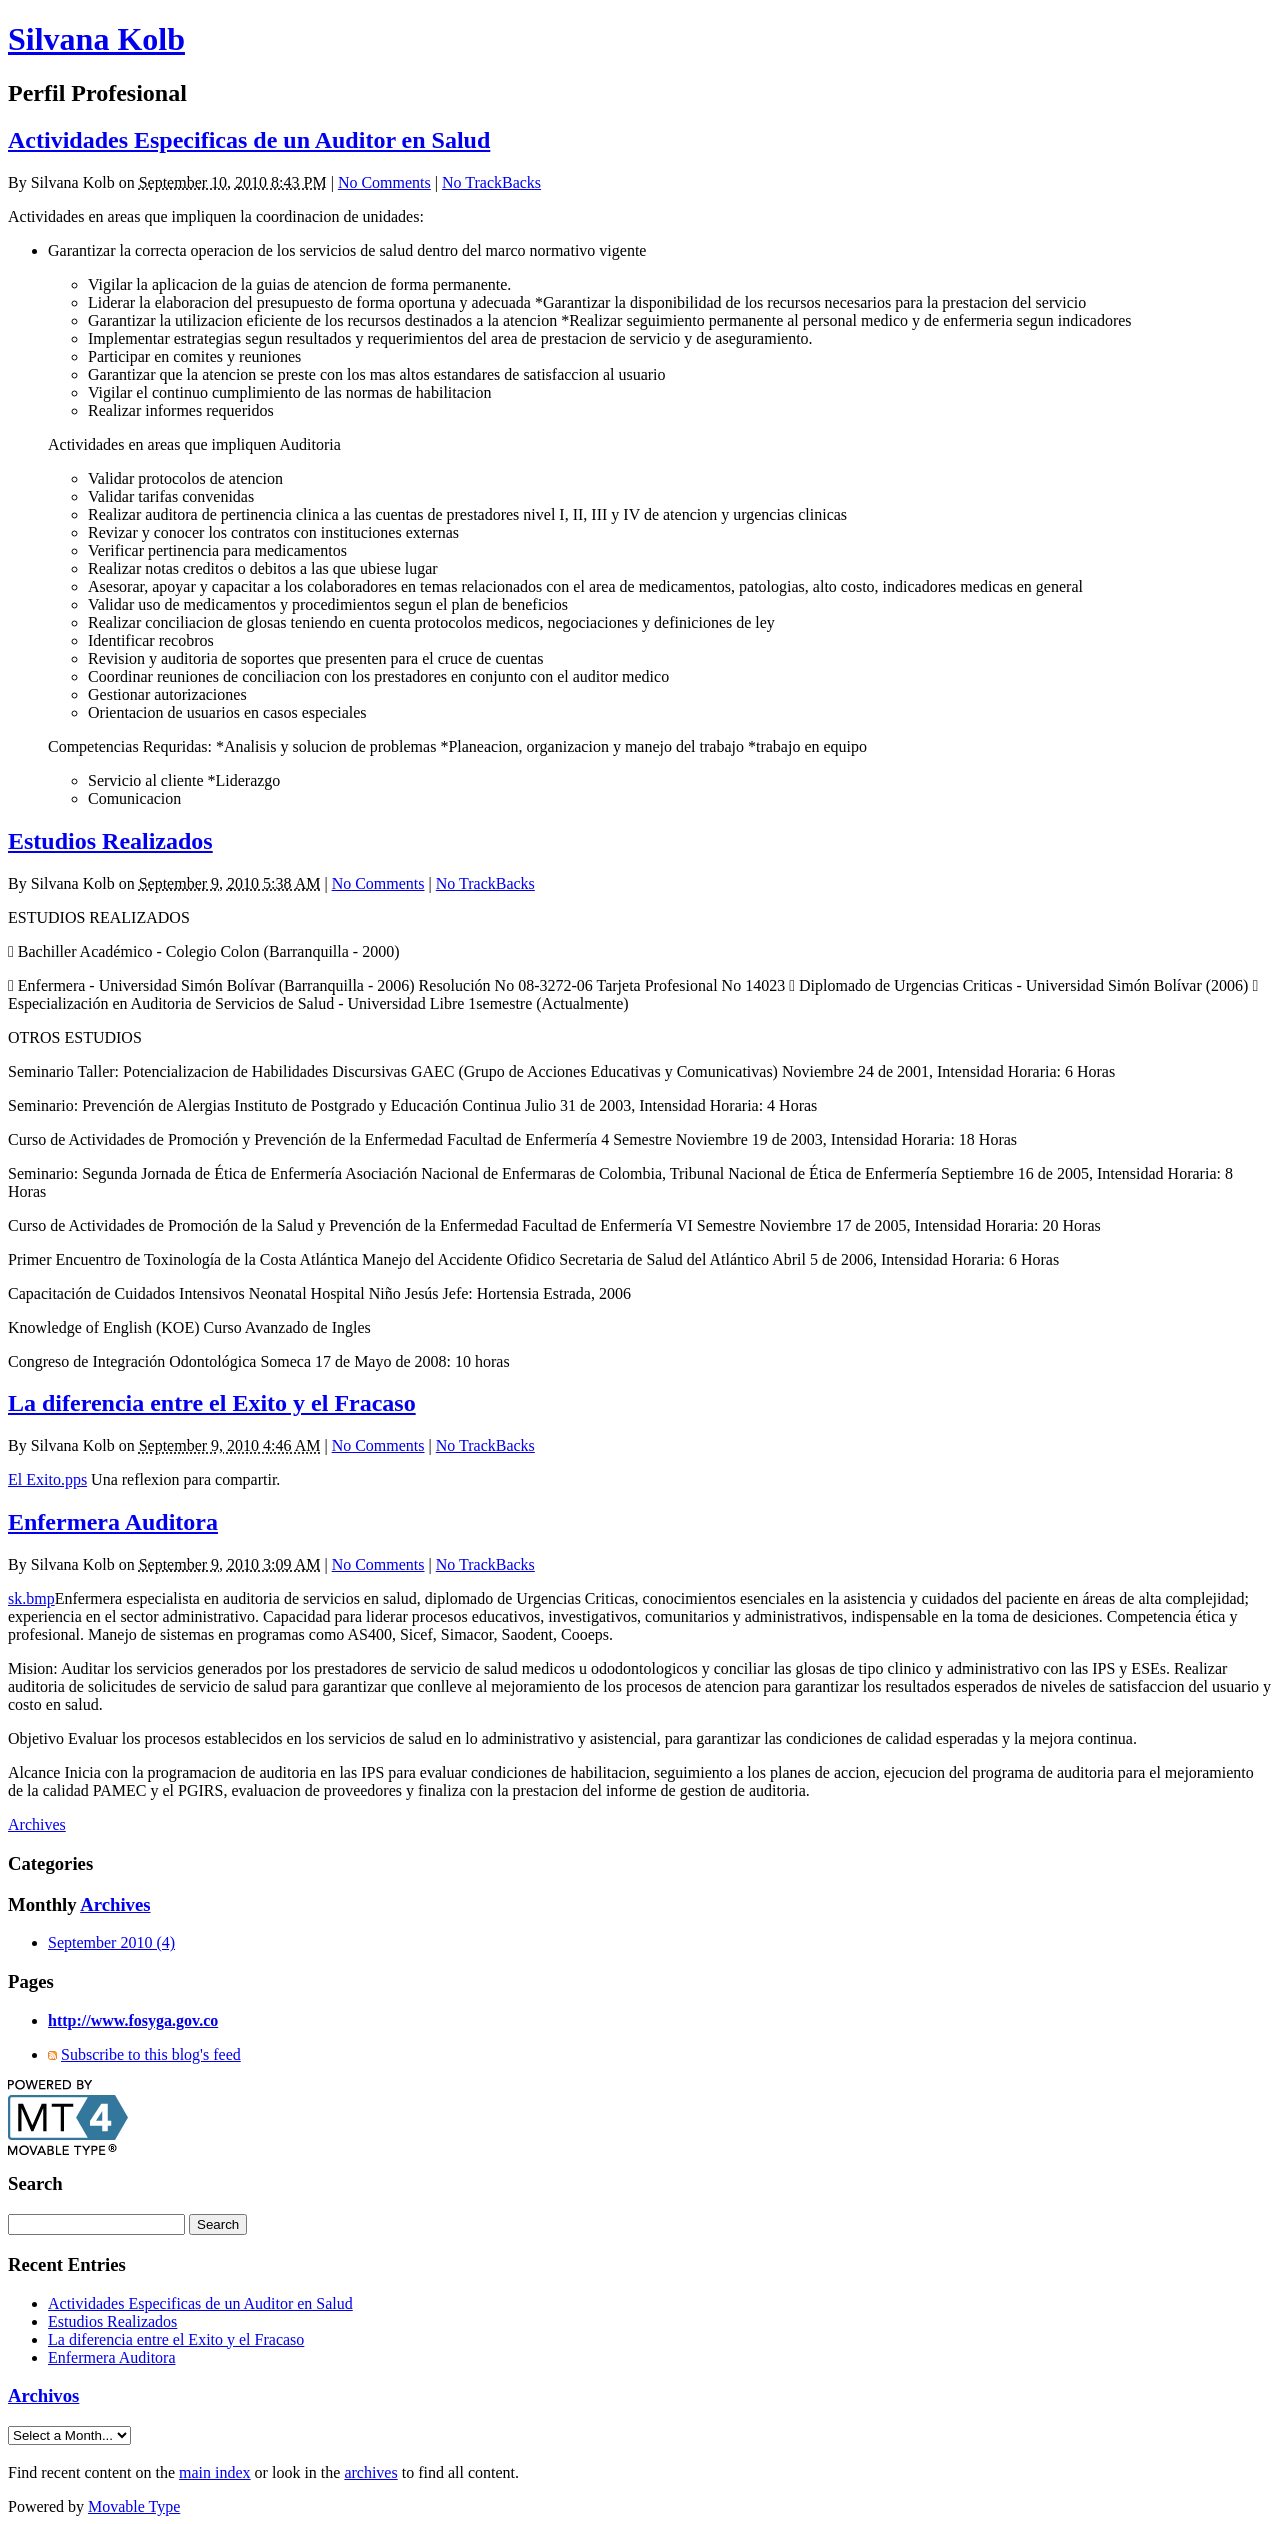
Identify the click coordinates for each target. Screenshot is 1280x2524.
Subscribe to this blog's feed (151, 2054)
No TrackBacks (491, 182)
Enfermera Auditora (113, 1522)
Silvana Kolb (96, 39)
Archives (37, 1824)
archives (370, 2472)
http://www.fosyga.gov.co (133, 2020)
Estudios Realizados (110, 841)
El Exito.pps (47, 1479)
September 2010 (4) (111, 1942)
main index (215, 2472)
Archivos (43, 2395)
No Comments (384, 182)
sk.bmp (31, 1598)
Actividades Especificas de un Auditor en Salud (249, 140)
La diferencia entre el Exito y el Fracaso (212, 1403)
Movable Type (134, 2506)
